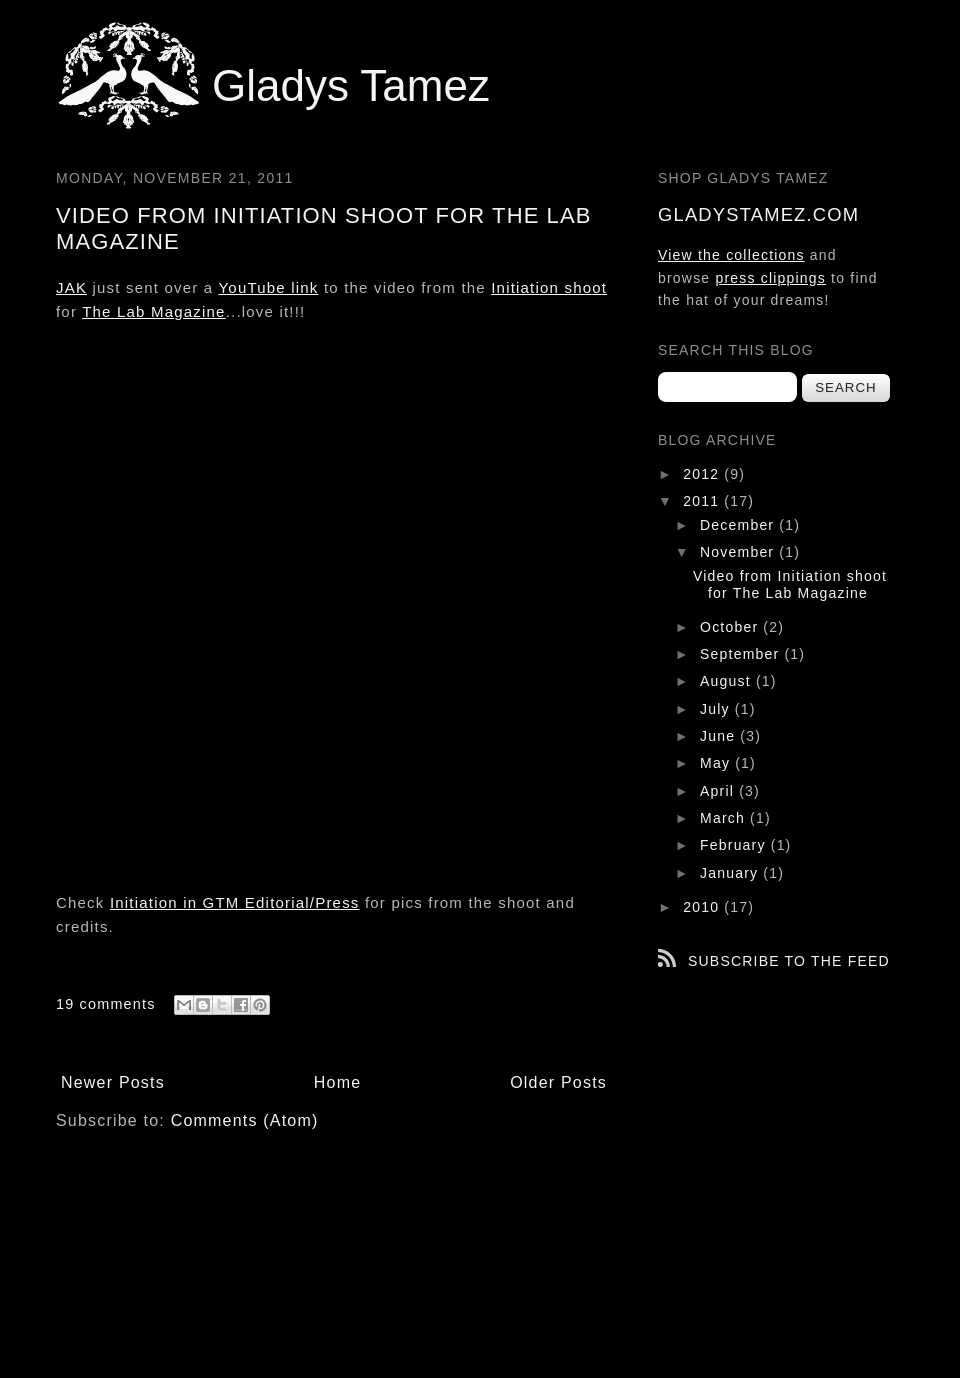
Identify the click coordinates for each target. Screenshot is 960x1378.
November (739, 552)
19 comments (106, 1004)
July (717, 709)
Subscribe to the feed (789, 961)
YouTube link (269, 287)
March (725, 818)
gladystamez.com (758, 214)
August (728, 681)
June (720, 736)
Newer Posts (113, 1082)
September (742, 654)
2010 (703, 907)
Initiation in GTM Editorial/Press (235, 902)
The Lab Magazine (153, 311)
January (731, 873)
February (735, 845)
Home (337, 1082)
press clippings (770, 278)
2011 (703, 501)
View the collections (731, 255)
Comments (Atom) (245, 1120)
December (739, 525)
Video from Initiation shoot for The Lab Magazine (790, 584)
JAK (71, 287)
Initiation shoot (549, 287)
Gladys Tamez (351, 85)
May (717, 763)
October (731, 627)
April (719, 791)
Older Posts (558, 1082)
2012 (703, 474)
